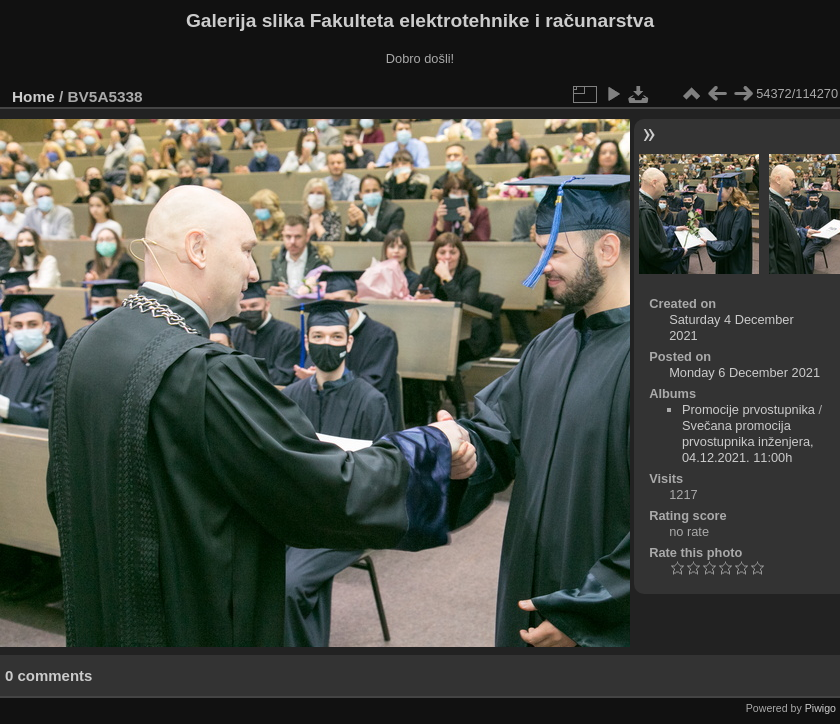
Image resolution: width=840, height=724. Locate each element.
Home (33, 96)
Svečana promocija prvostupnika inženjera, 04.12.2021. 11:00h (748, 441)
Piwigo (820, 708)
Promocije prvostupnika (748, 409)
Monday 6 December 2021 (744, 372)
